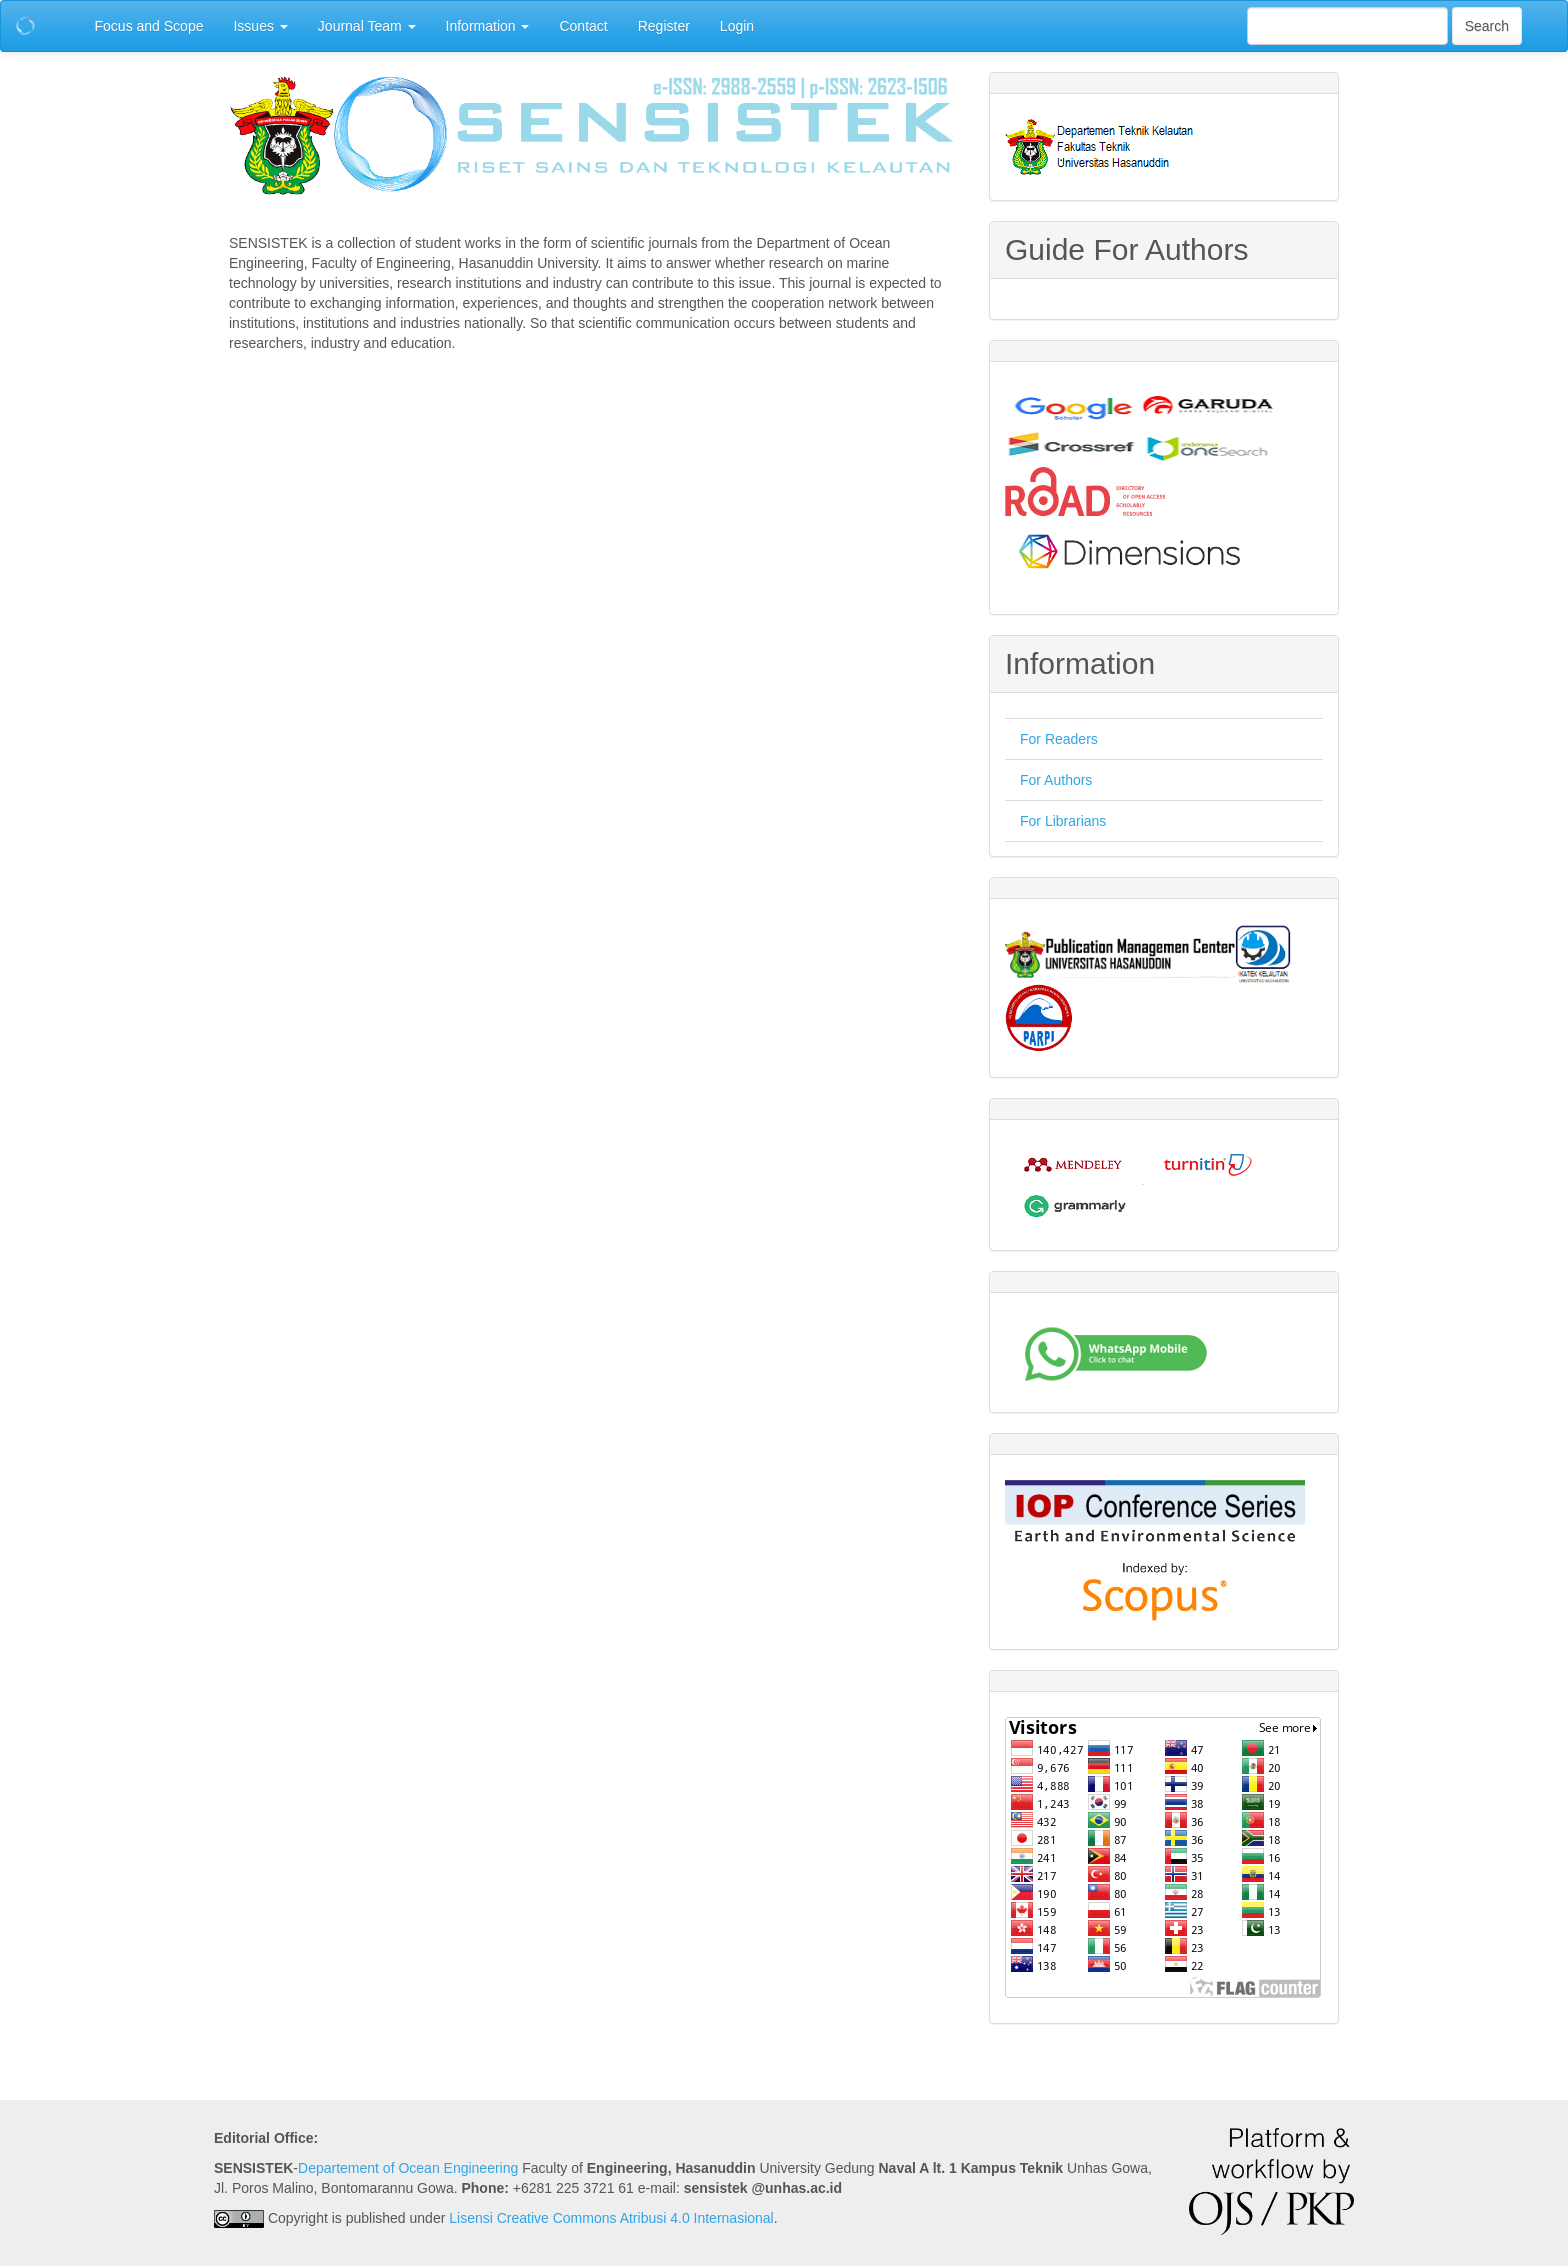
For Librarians (1063, 821)
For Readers (1059, 739)
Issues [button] (260, 26)
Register (664, 26)
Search (1487, 26)
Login (737, 26)
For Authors (1056, 780)
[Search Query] (1347, 26)
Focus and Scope (149, 26)
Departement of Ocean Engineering (408, 2168)
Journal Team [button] (367, 26)
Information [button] (488, 26)
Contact (583, 26)
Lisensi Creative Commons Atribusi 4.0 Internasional (611, 2218)
